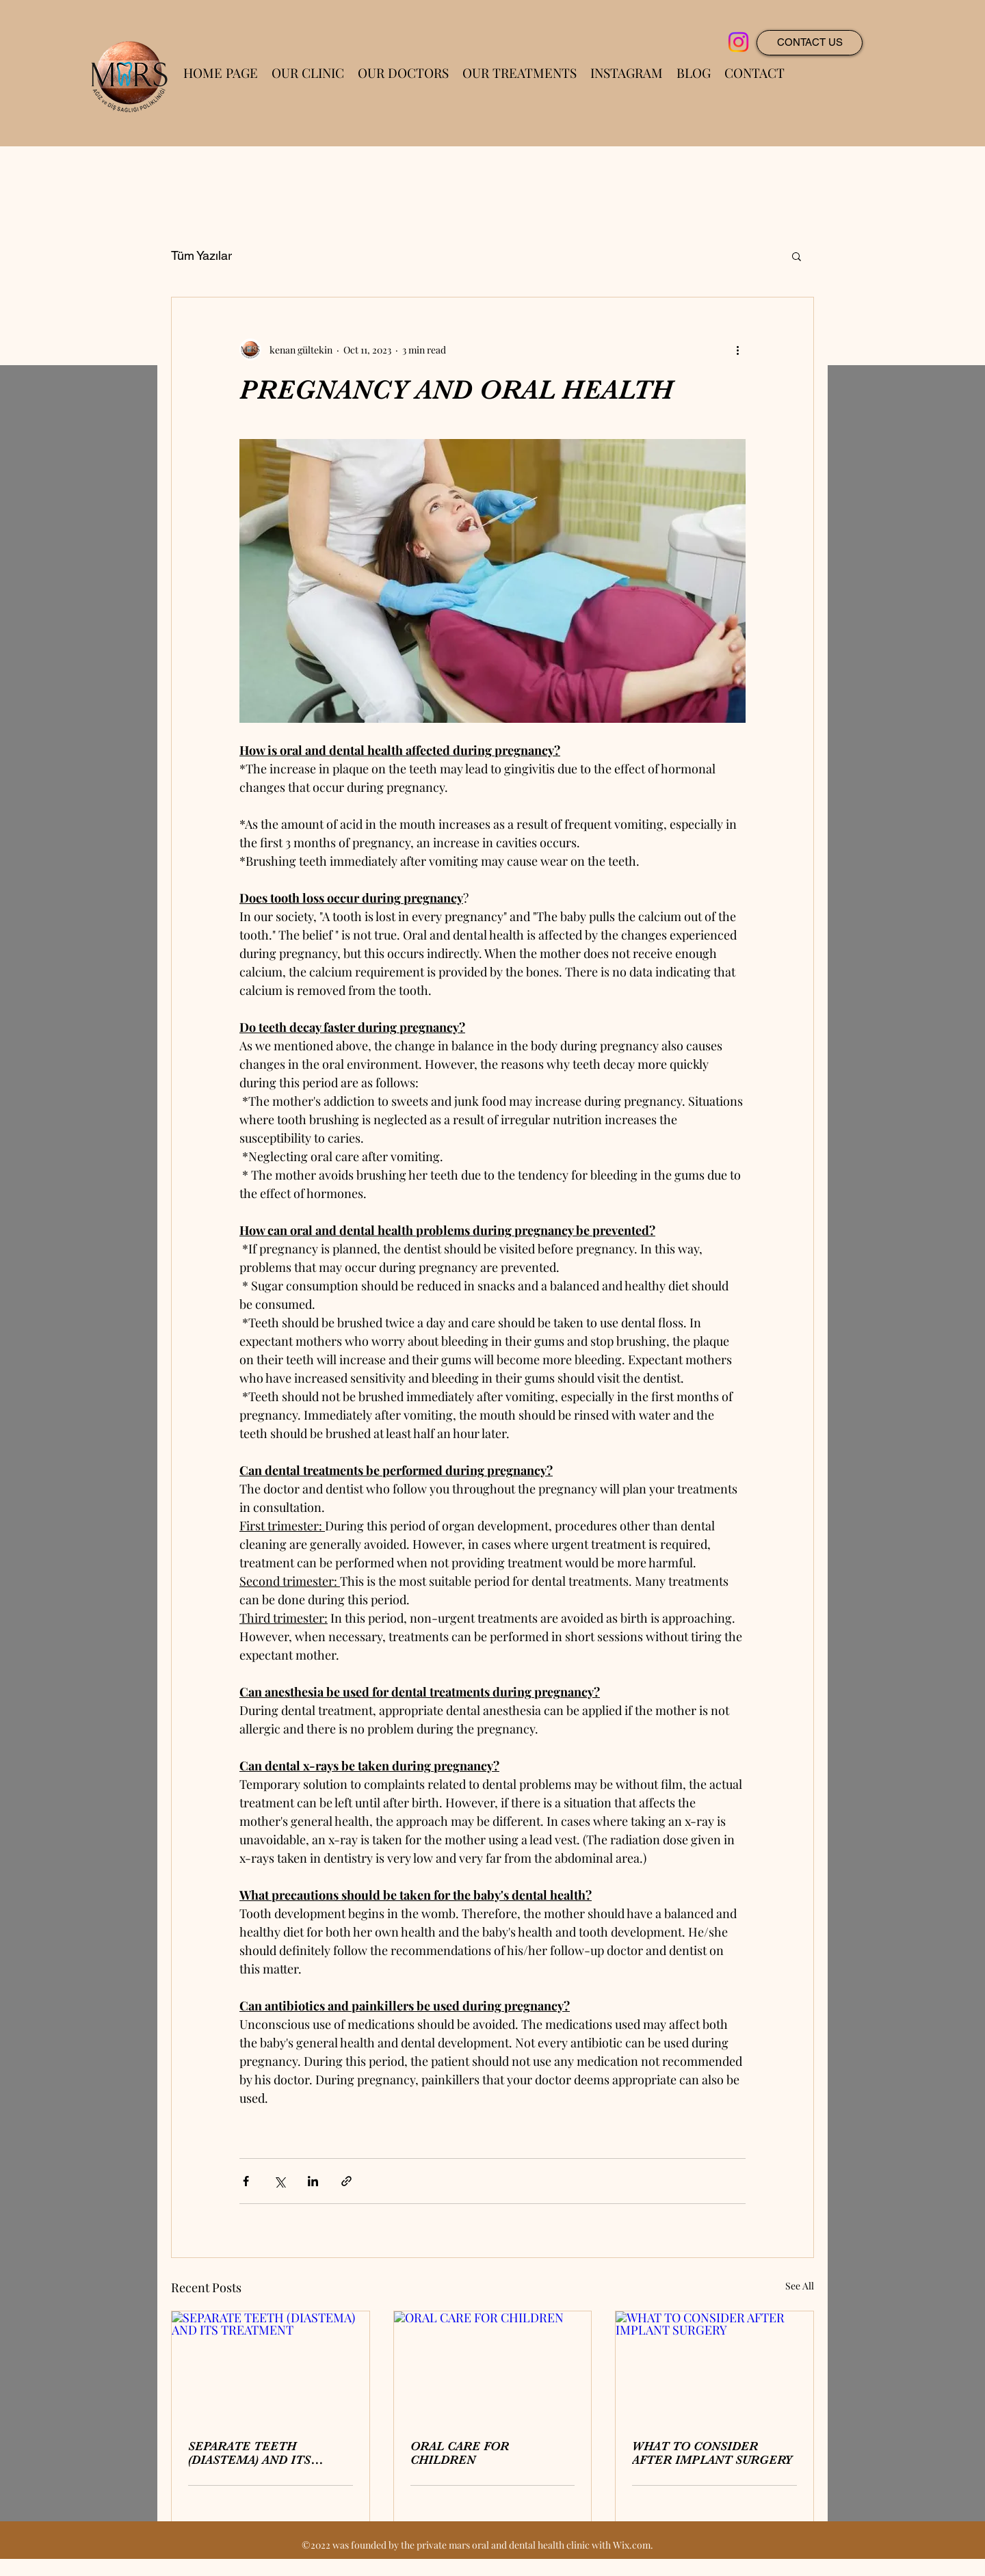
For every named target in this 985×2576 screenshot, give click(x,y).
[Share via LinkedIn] (312, 2181)
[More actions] (737, 349)
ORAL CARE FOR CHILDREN (459, 2453)
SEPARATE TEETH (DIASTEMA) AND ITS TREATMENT (249, 2453)
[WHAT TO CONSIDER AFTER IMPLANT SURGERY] (714, 2366)
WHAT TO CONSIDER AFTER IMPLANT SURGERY (712, 2453)
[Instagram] (738, 42)
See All (799, 2285)
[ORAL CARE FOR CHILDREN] (493, 2366)
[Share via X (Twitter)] (279, 2181)
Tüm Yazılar (201, 255)
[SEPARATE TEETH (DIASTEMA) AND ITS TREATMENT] (270, 2366)
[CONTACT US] (810, 42)
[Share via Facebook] (245, 2181)
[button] (796, 255)
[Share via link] (346, 2181)
